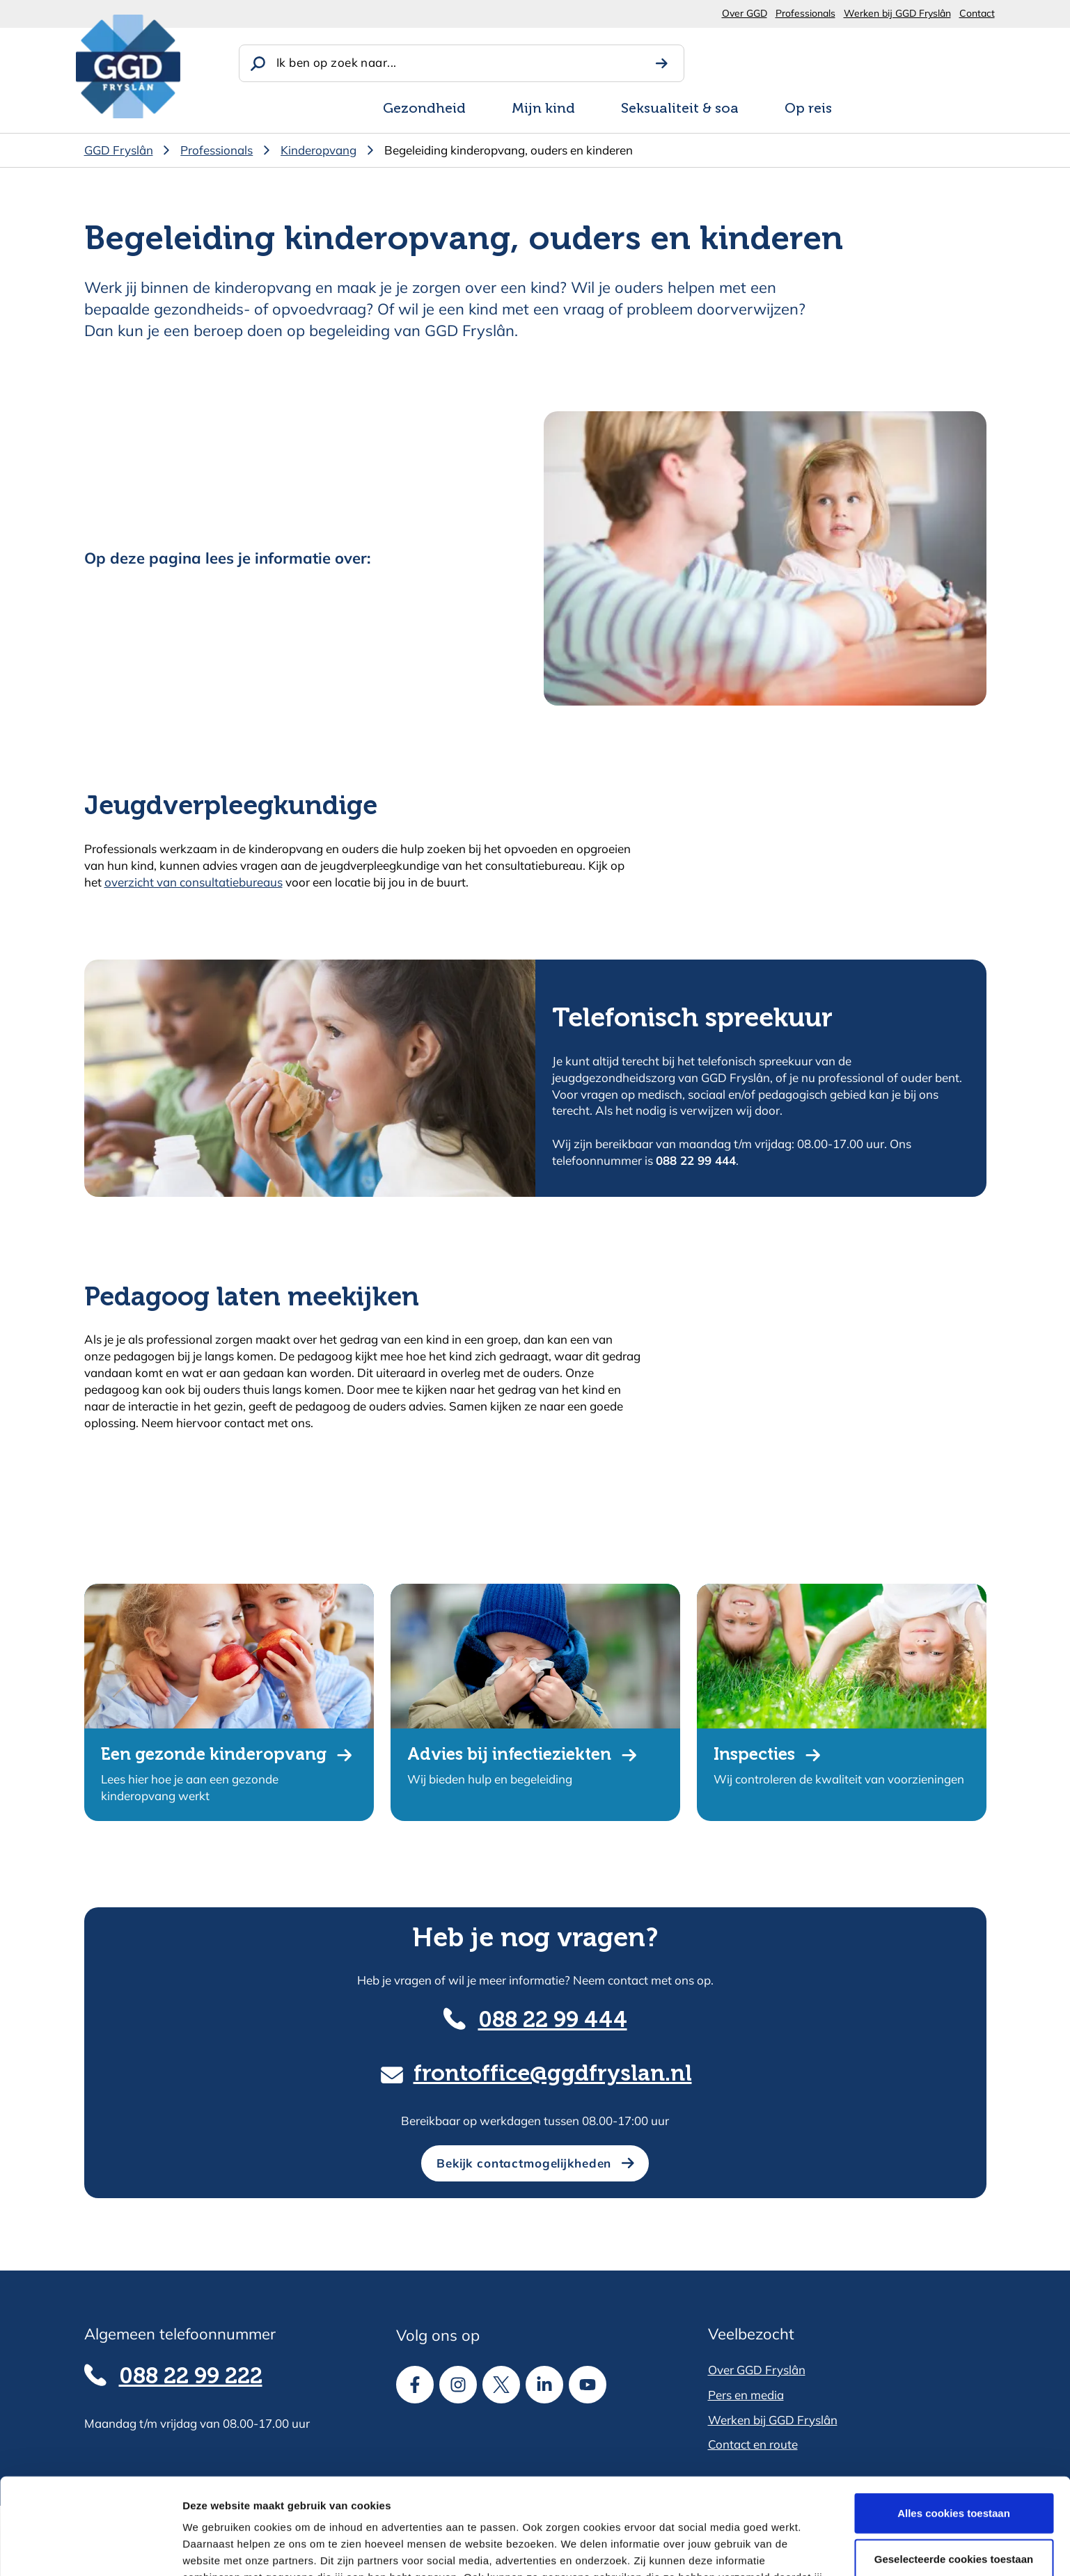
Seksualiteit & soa (680, 109)
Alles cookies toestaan (953, 2422)
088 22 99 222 (190, 2377)
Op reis (808, 109)
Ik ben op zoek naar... (336, 62)
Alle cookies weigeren (954, 2514)
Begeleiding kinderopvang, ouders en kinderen (508, 150)
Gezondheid (424, 109)
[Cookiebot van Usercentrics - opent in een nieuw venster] (90, 2548)
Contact (977, 13)
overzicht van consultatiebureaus (193, 882)
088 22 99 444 (552, 2021)
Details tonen (752, 2548)
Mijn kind (543, 109)
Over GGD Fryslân (756, 2369)
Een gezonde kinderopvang (213, 1755)
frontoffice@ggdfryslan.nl (553, 2074)
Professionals (805, 13)
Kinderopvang (318, 150)
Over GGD (744, 13)
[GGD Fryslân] (128, 66)
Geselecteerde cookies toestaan (953, 2468)
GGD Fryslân (118, 150)
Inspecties (754, 1755)
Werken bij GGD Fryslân (897, 13)
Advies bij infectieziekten (509, 1755)
